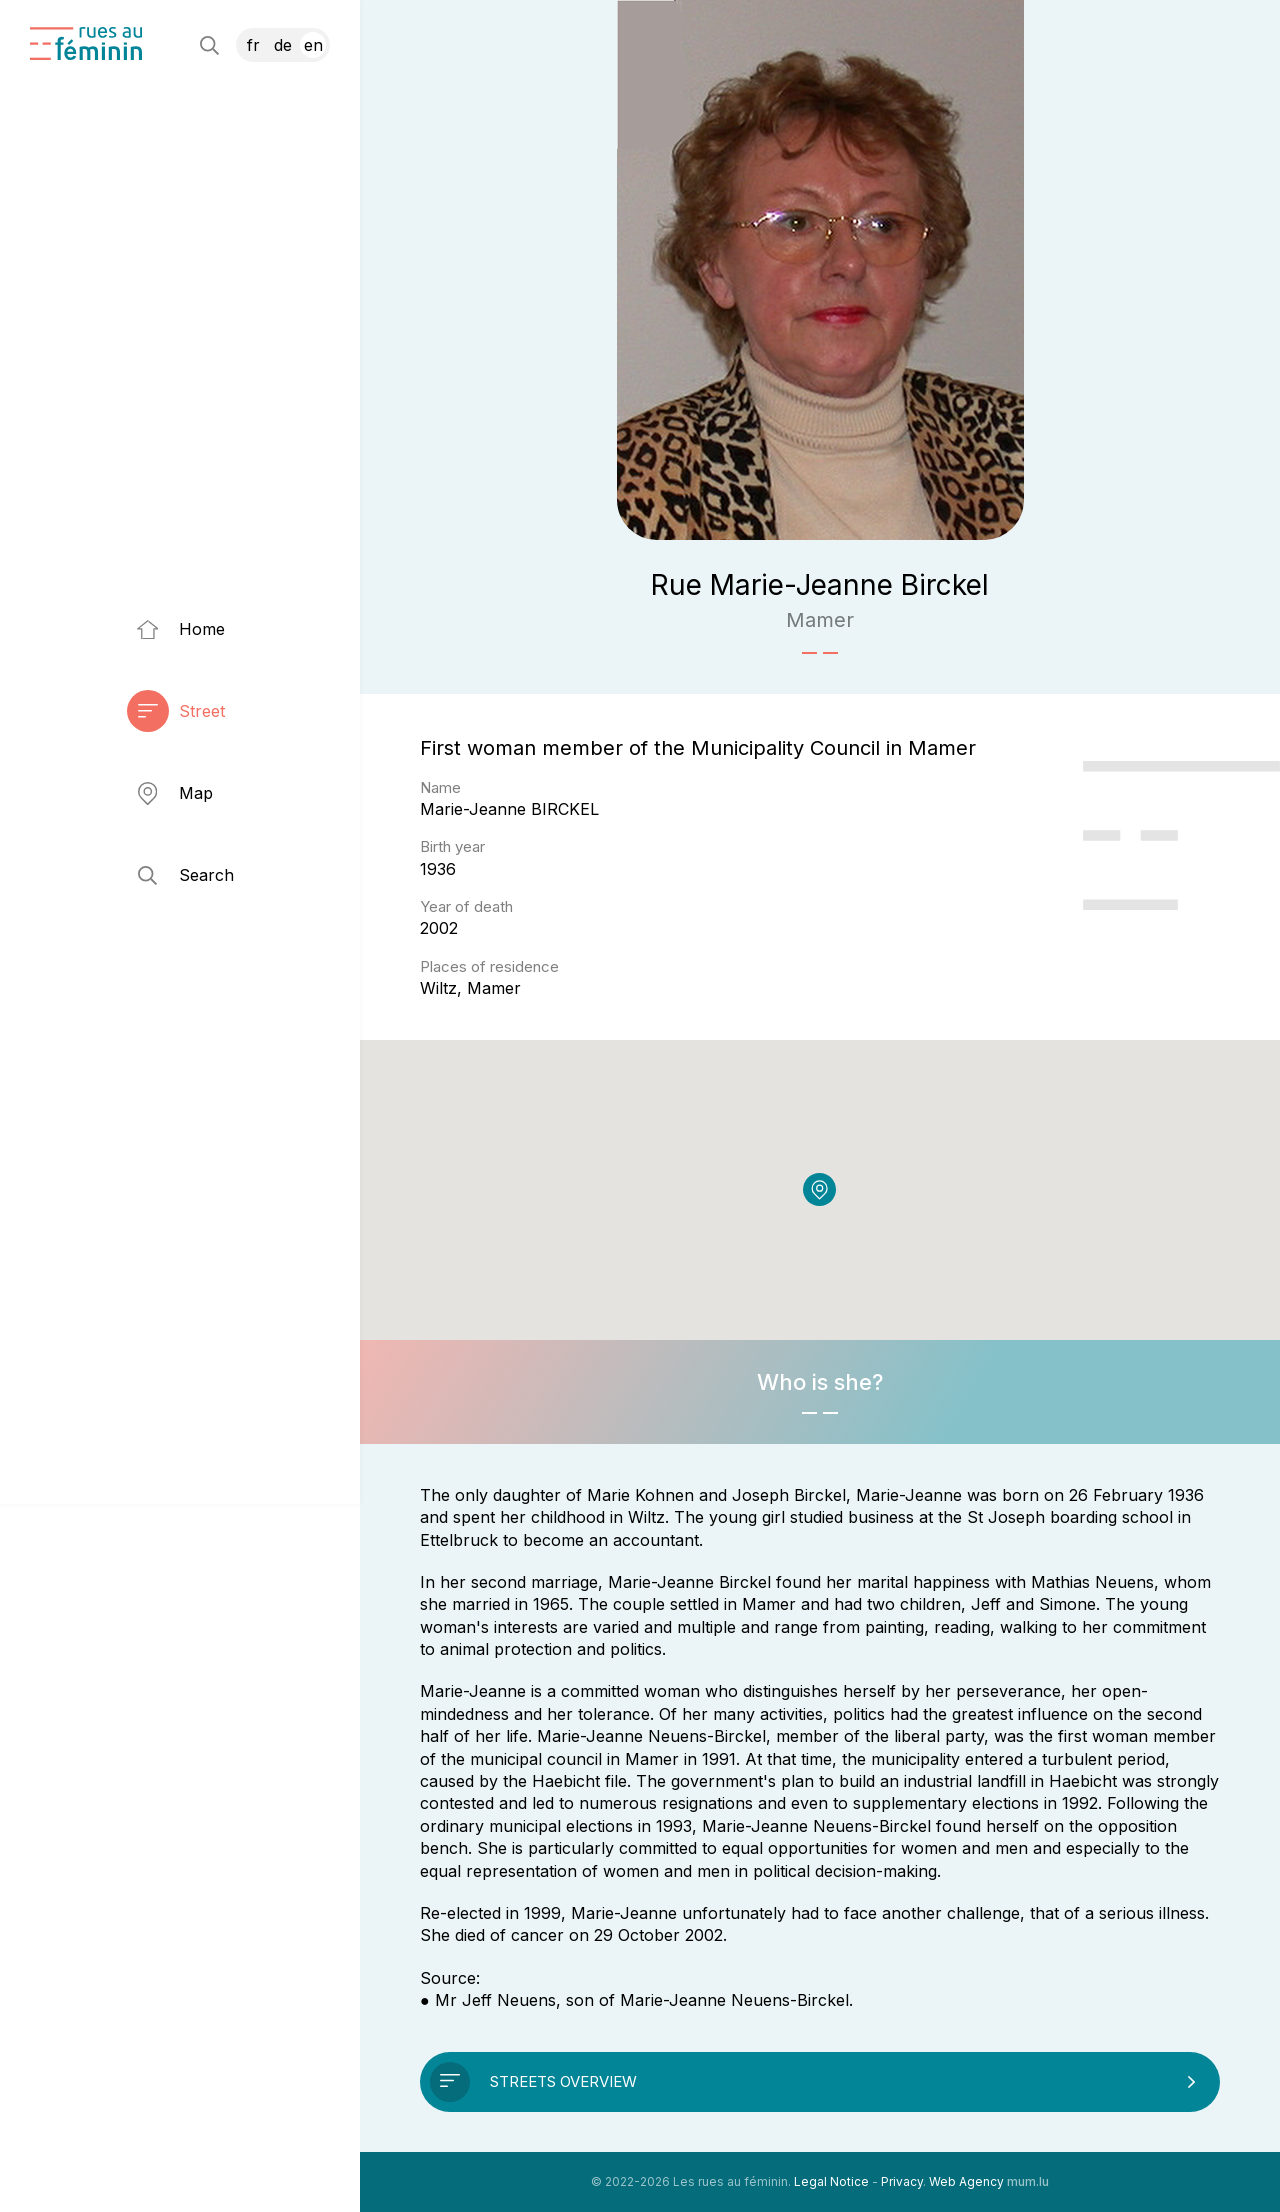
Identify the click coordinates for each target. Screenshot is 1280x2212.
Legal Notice (831, 2181)
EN (313, 45)
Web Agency (966, 2181)
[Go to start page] (86, 43)
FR (253, 45)
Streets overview (563, 2081)
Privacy (902, 2181)
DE (283, 45)
